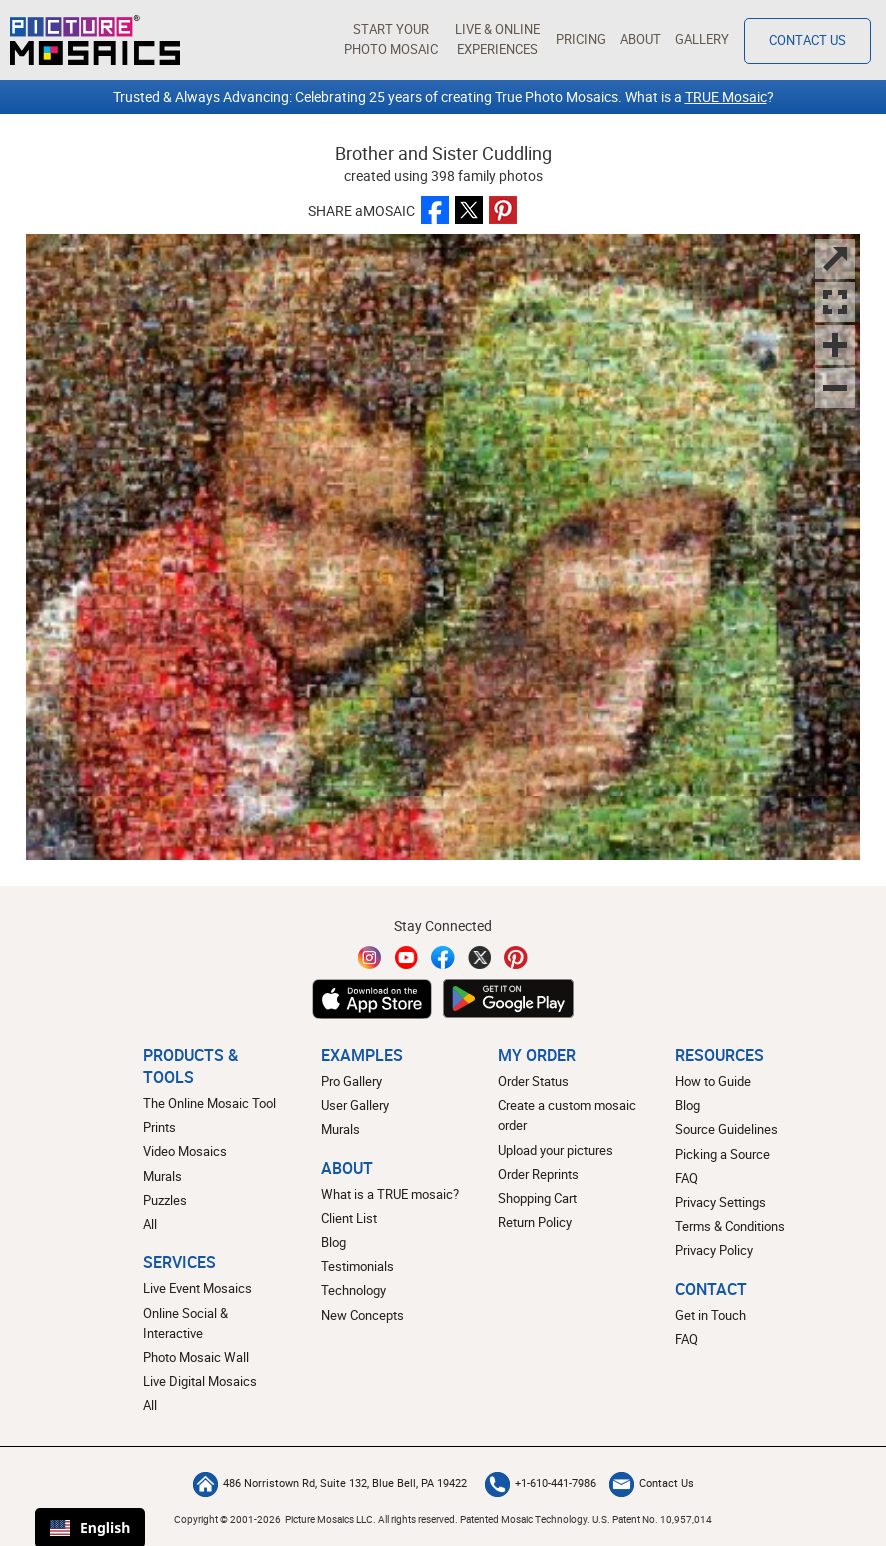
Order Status (533, 1081)
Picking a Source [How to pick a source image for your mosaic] (722, 1154)
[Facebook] (443, 957)
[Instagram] (370, 957)
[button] (390, 40)
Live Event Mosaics (197, 1288)
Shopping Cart (537, 1198)
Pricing (581, 39)
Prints (159, 1127)
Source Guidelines (726, 1129)
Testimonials (357, 1266)
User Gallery (355, 1105)
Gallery (702, 39)
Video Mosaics (185, 1151)
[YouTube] (407, 957)
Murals (162, 1176)
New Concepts (362, 1315)
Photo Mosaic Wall (196, 1357)
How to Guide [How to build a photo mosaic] (713, 1081)
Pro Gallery (351, 1081)
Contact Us (651, 1483)
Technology (353, 1290)
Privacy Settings (720, 1202)
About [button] (640, 39)
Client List (349, 1218)
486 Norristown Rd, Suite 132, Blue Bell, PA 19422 (330, 1483)
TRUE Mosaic (726, 96)
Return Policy (535, 1222)
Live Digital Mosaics (200, 1381)
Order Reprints (538, 1174)
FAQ (686, 1178)
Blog (333, 1242)
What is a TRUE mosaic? (390, 1194)
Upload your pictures (555, 1150)
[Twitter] (480, 957)
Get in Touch (710, 1315)
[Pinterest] (516, 957)
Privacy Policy (714, 1250)
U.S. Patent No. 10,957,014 (652, 1519)
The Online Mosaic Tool (209, 1103)
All (150, 1224)
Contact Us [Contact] (807, 40)
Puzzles (165, 1200)
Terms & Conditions (730, 1226)
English (90, 1527)
